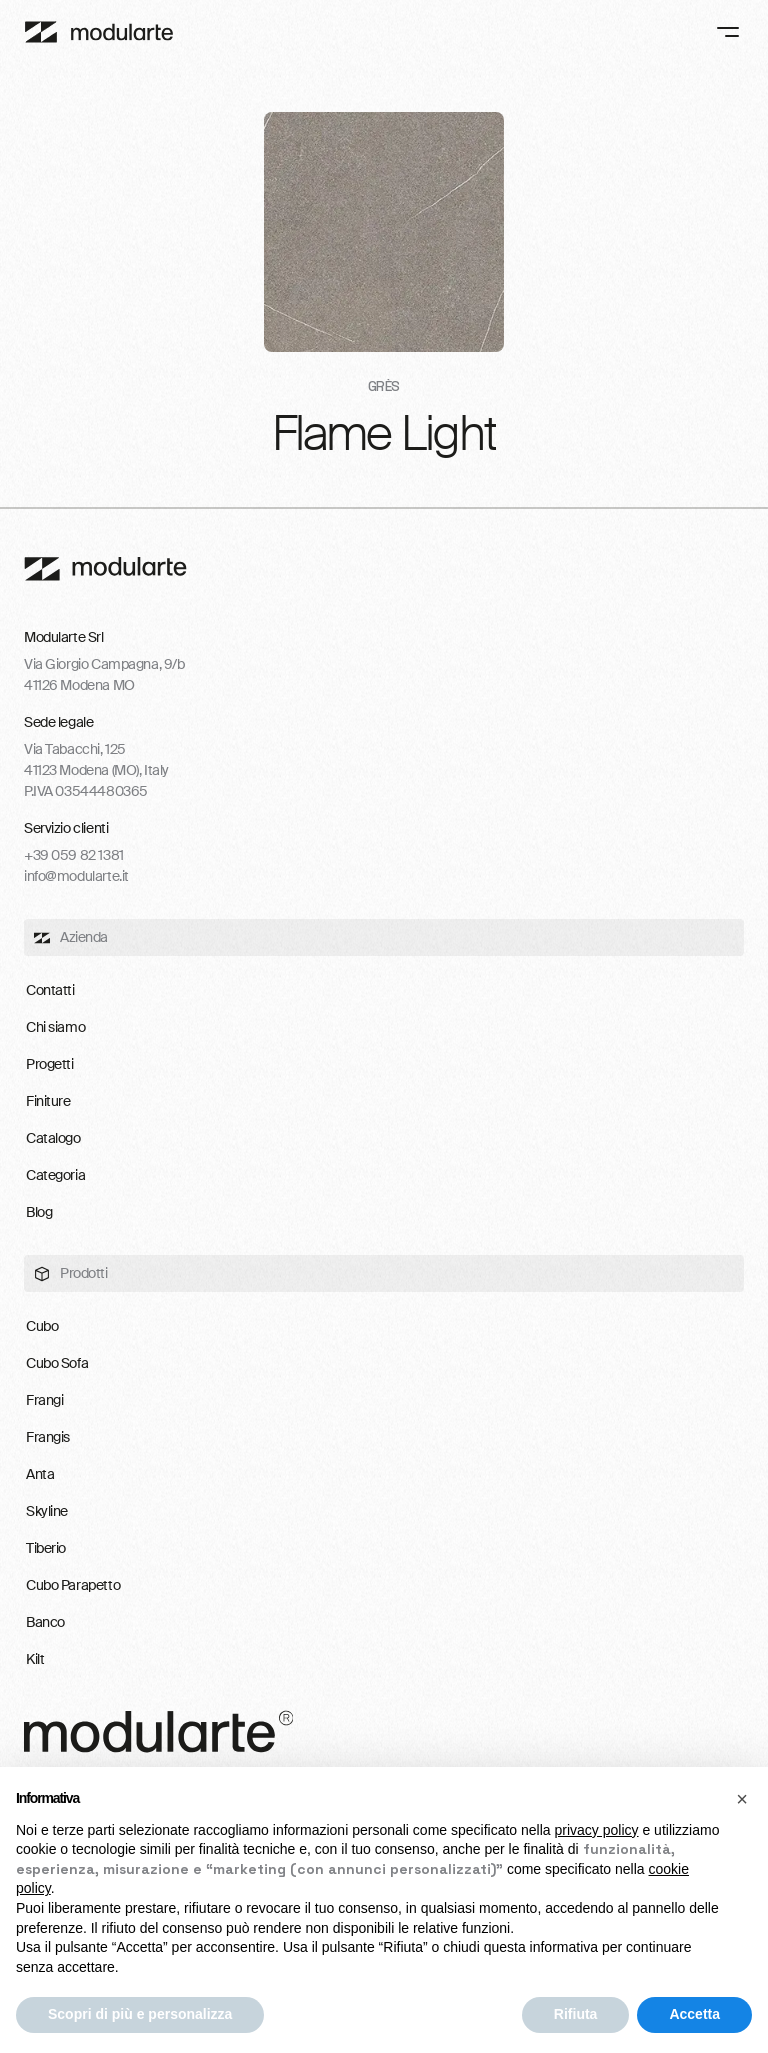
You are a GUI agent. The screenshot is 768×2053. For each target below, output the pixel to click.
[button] (742, 1799)
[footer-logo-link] (105, 569)
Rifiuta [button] (576, 2014)
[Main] (99, 32)
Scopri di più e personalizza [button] (140, 2014)
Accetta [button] (694, 2014)
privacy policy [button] (597, 1830)
